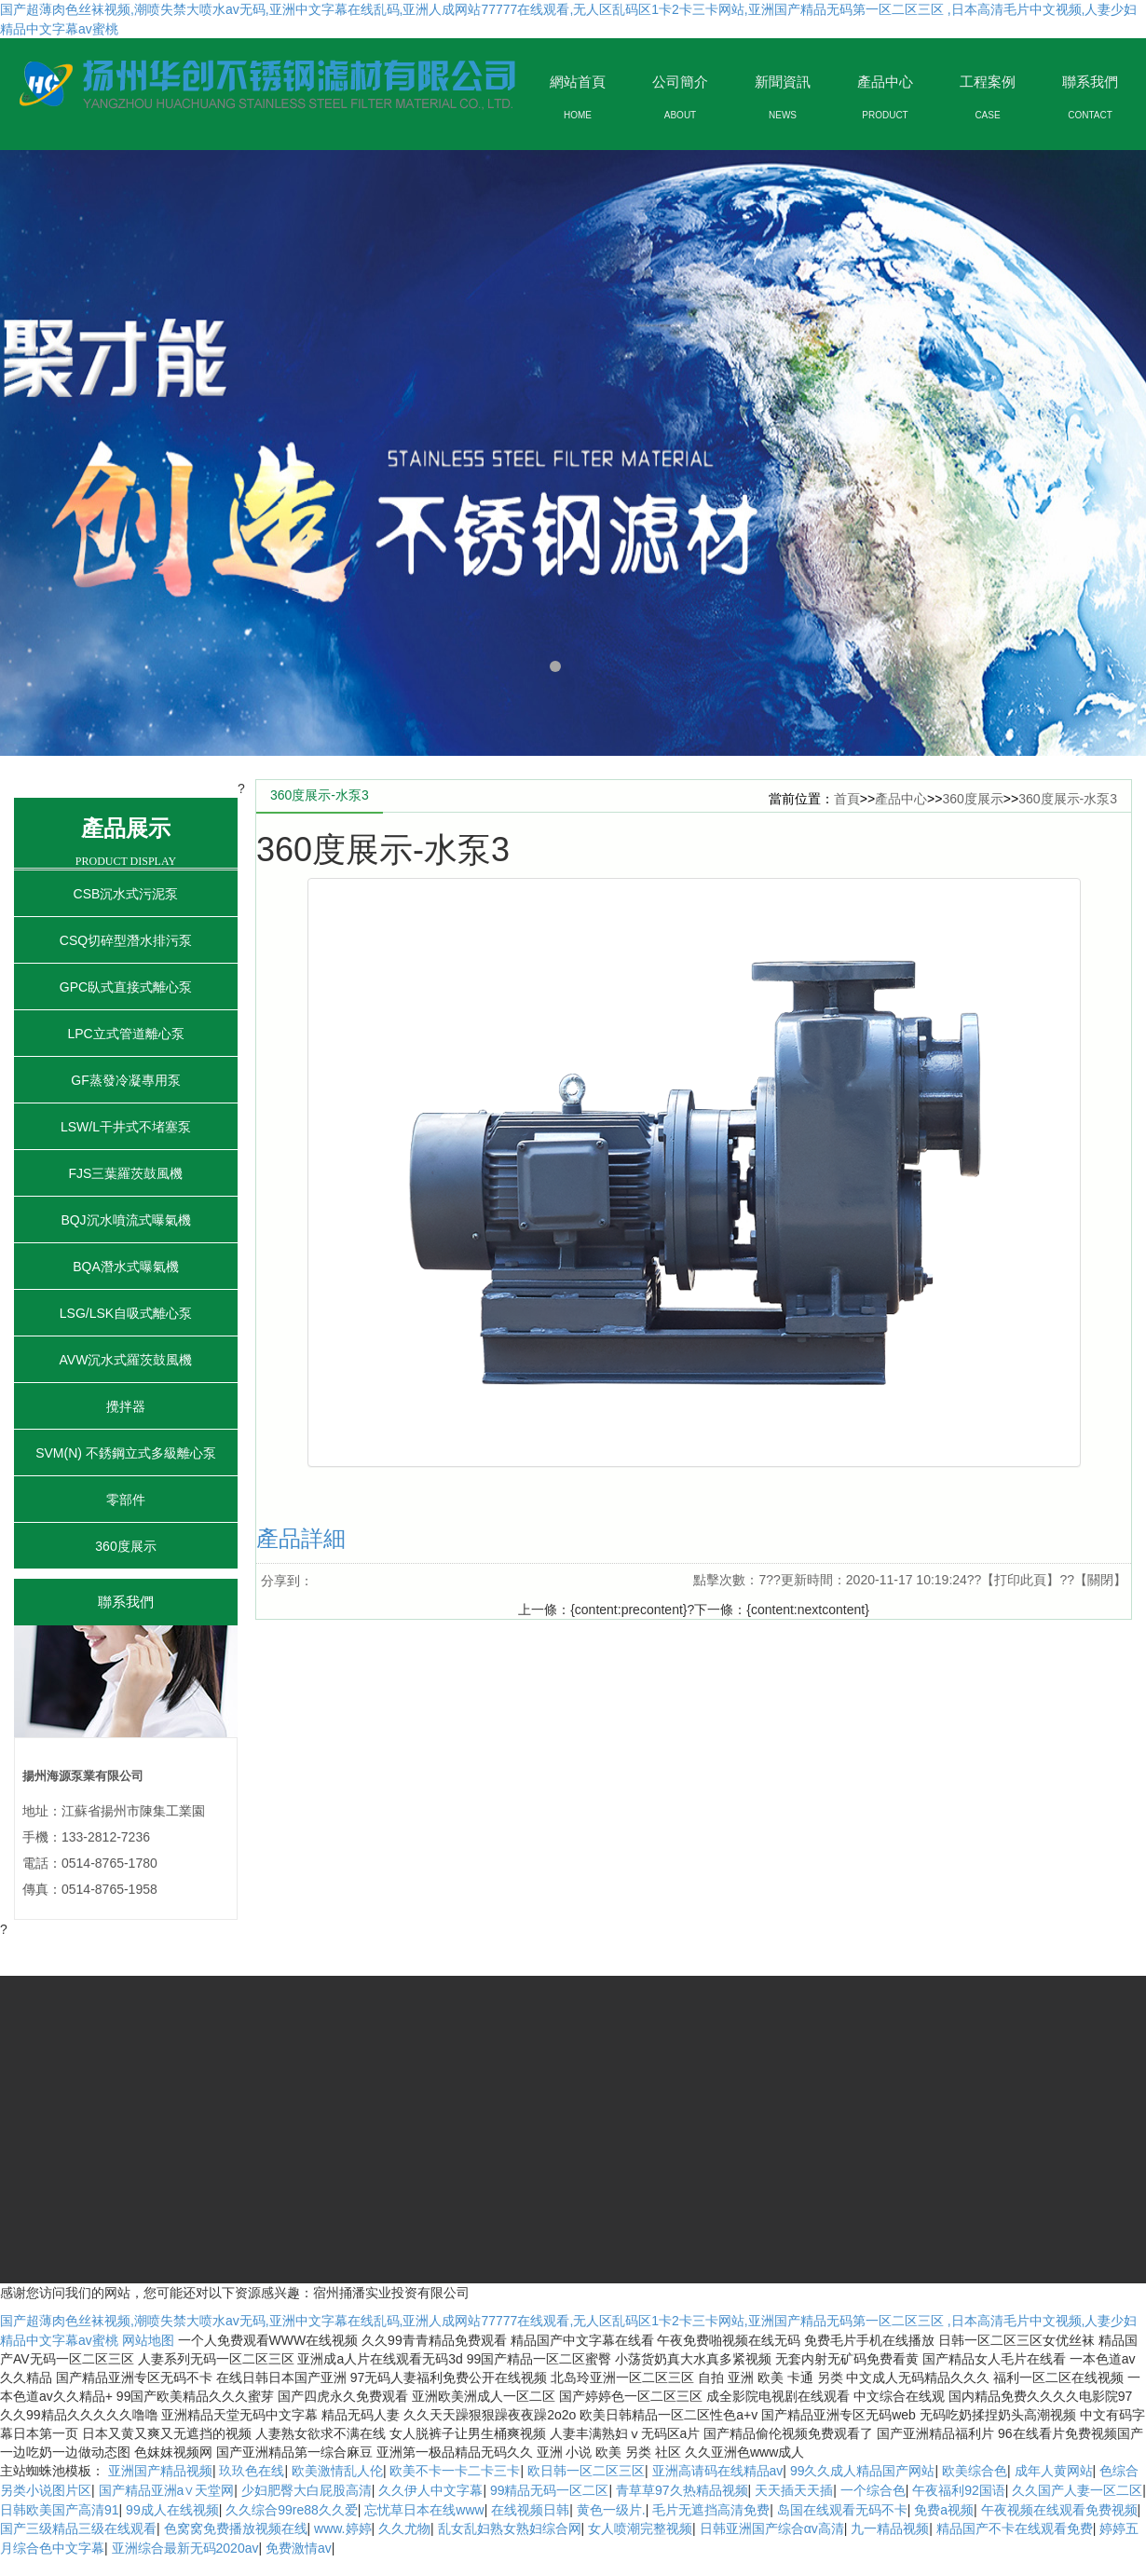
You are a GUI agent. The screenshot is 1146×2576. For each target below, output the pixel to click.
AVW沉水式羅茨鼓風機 (126, 1359)
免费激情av (299, 2548)
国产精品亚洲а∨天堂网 (167, 2490)
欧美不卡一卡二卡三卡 (454, 2470)
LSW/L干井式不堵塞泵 (126, 1126)
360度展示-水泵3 (1067, 798)
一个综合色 (873, 2490)
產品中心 (901, 798)
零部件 (125, 1499)
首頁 (847, 798)
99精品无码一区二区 (549, 2490)
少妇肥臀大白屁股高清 (306, 2490)
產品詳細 (301, 1538)
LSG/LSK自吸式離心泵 (126, 1313)
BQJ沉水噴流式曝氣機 (125, 1220)
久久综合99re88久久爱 (291, 2509)
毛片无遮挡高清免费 (711, 2509)
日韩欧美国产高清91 (59, 2509)
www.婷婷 (342, 2528)
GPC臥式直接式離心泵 (126, 987)
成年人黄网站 (1054, 2470)
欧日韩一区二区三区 (586, 2470)
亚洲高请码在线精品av (718, 2470)
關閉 (1100, 1579)
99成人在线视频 (172, 2509)
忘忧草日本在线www (424, 2509)
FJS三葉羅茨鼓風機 (126, 1173)
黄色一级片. (611, 2509)
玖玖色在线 (251, 2470)
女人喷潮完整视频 (640, 2528)
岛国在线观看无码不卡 (842, 2509)
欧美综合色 (974, 2470)
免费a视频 (944, 2509)
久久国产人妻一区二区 (1077, 2490)
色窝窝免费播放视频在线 (235, 2528)
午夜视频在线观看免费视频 (1059, 2509)
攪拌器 (125, 1406)
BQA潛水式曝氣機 (126, 1266)
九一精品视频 (890, 2528)
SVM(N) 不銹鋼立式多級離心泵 (125, 1453)
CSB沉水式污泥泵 (126, 893)
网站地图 (148, 2340)
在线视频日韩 (530, 2509)
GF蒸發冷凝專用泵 (125, 1080)
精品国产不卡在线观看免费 (1014, 2528)
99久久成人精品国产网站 (862, 2470)
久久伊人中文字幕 (430, 2490)
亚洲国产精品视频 (160, 2470)
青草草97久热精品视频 (682, 2490)
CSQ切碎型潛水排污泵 (126, 940)
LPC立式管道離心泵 (125, 1033)
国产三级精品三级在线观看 (78, 2528)
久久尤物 (404, 2528)
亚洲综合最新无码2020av (185, 2548)
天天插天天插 (794, 2490)
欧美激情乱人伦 (337, 2470)
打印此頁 (1020, 1579)
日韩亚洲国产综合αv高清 (772, 2528)
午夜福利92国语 (958, 2490)
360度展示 (125, 1546)
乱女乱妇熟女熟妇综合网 (509, 2528)
